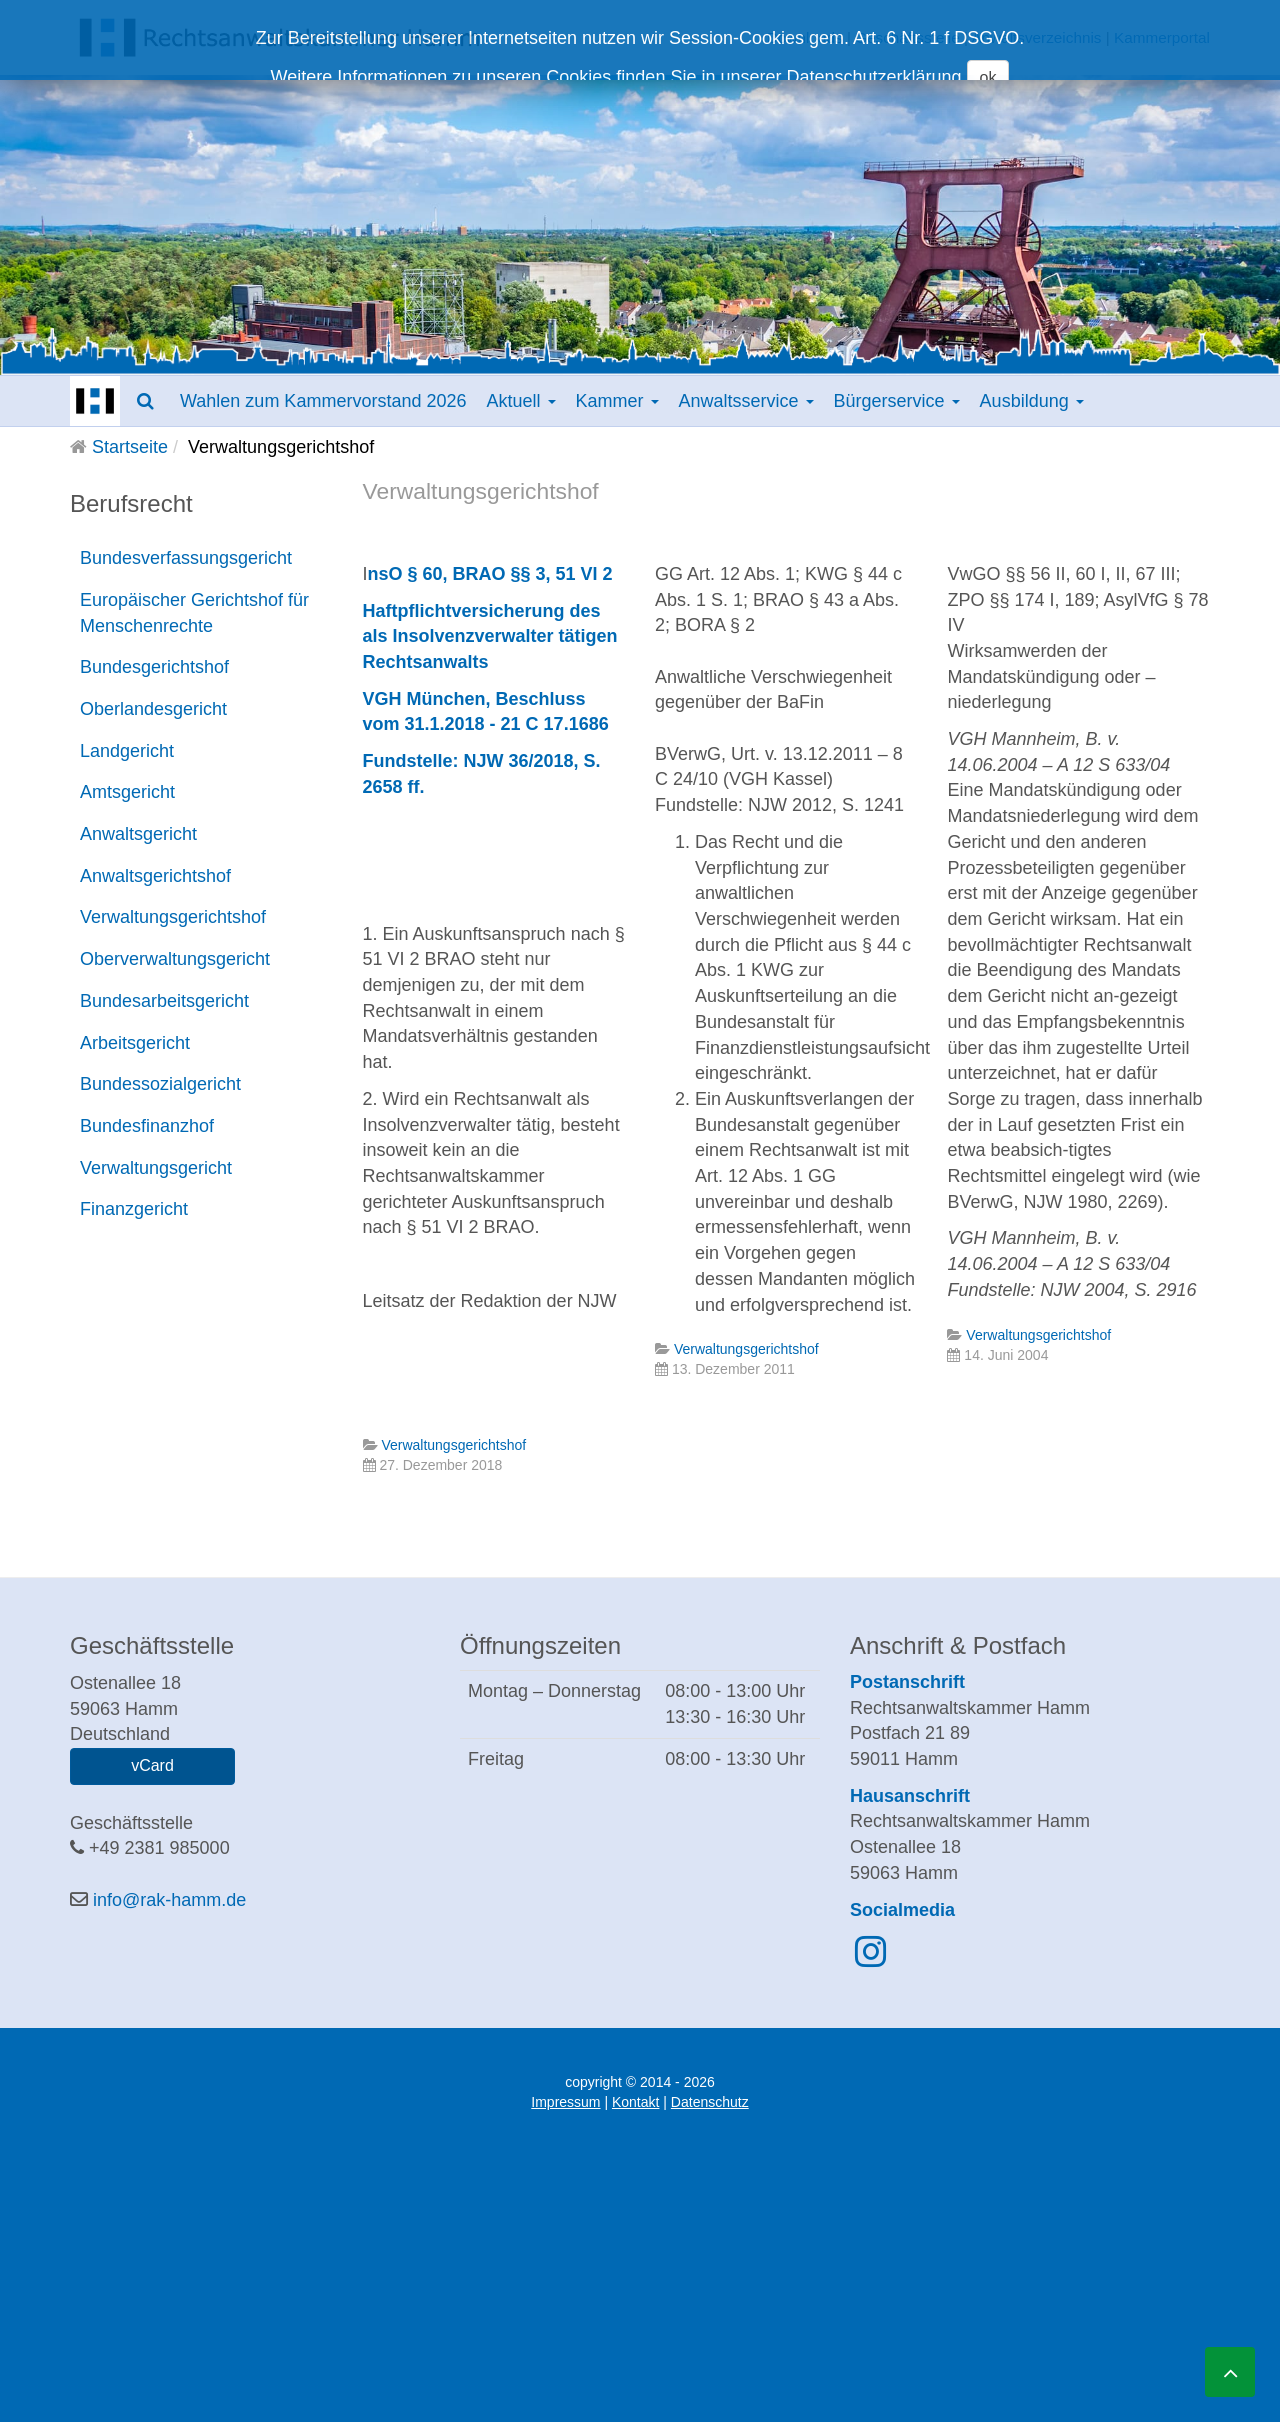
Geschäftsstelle (907, 37)
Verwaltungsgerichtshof (173, 917)
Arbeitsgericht (135, 1043)
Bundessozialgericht (160, 1084)
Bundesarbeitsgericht (164, 1001)
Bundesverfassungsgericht (186, 558)
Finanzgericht (134, 1209)
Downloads (805, 37)
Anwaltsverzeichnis (1036, 37)
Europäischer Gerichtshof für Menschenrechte (194, 613)
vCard (152, 1765)
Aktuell (520, 401)
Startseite (130, 447)
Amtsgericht (127, 792)
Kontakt (635, 2102)
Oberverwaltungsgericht (175, 959)
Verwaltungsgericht (156, 1168)
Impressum (565, 2102)
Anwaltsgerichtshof (155, 876)
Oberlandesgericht (153, 709)
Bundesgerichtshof (154, 667)
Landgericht (127, 751)
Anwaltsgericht (138, 834)
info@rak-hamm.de (169, 1900)
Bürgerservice (897, 401)
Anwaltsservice (746, 401)
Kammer (617, 401)
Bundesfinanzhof (147, 1126)
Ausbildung (1032, 401)
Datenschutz (710, 2102)
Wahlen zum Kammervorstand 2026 (323, 401)
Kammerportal (1162, 37)
